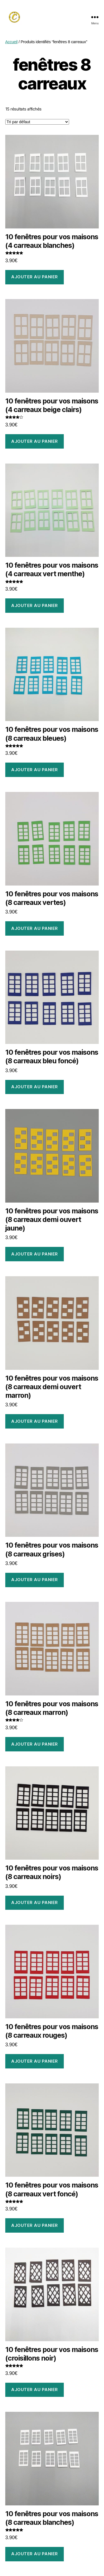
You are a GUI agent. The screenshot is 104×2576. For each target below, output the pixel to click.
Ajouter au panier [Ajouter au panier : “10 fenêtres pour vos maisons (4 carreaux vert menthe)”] (34, 605)
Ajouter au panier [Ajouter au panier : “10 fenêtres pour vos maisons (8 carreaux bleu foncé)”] (34, 1086)
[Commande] (37, 122)
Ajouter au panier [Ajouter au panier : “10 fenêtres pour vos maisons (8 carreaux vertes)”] (34, 928)
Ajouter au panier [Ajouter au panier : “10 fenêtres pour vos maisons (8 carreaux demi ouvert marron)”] (34, 1421)
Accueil (11, 42)
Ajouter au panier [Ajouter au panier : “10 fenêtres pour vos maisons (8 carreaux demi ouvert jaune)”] (34, 1254)
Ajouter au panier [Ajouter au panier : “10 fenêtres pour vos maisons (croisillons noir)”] (34, 2389)
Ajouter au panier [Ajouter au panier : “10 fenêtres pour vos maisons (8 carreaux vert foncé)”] (34, 2225)
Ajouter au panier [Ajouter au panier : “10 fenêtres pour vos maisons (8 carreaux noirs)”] (34, 1902)
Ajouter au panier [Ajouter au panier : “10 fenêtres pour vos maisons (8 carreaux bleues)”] (34, 769)
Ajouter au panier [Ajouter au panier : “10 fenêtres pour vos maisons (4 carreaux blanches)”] (34, 276)
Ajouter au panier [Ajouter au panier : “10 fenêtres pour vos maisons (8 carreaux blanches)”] (34, 2553)
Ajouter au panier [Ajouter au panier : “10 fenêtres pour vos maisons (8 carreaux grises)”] (34, 1579)
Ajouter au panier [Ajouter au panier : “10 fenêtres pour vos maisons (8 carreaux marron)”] (34, 1744)
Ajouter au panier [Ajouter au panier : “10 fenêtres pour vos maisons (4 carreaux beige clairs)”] (34, 441)
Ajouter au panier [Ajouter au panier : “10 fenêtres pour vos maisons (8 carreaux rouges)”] (34, 2061)
